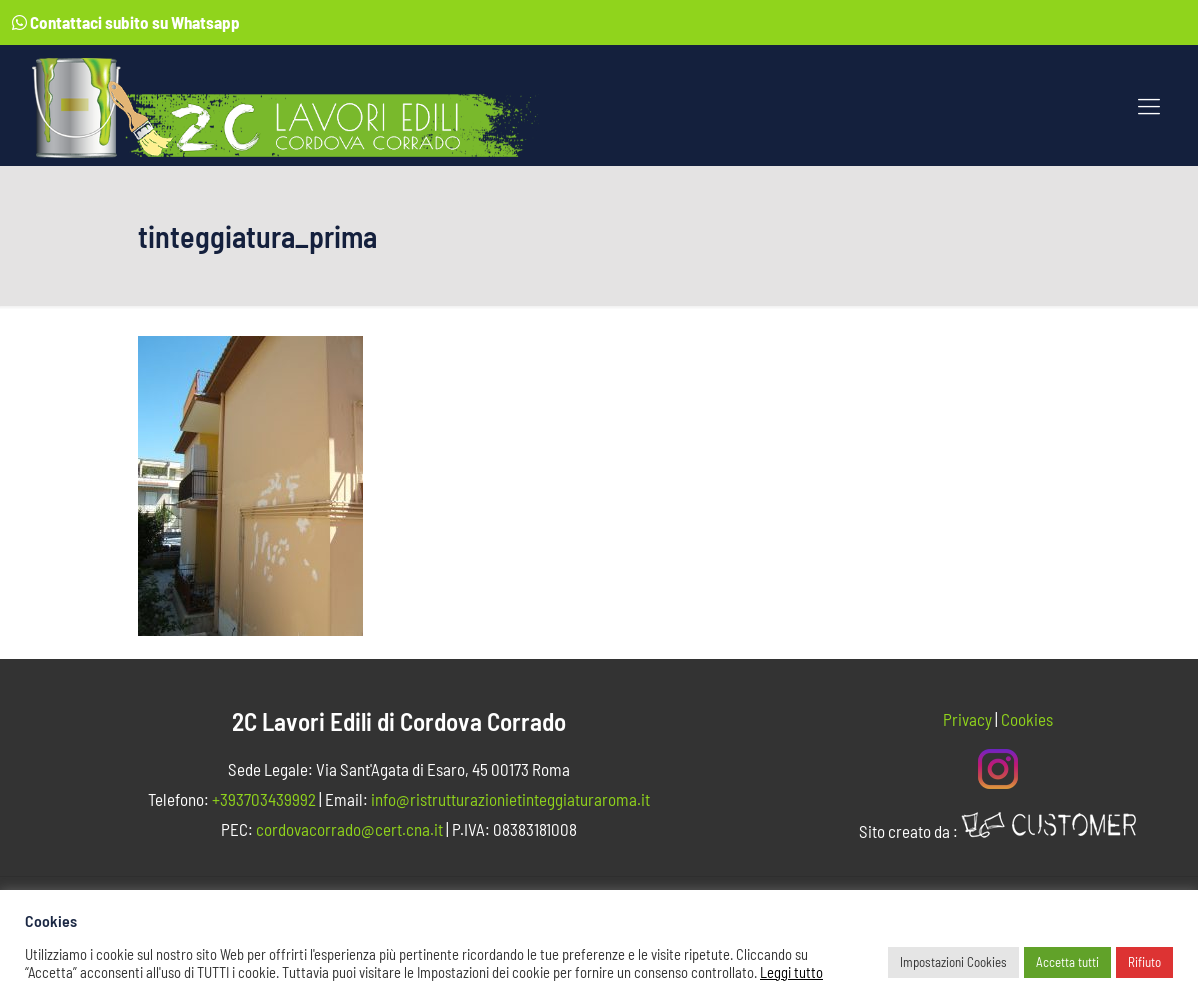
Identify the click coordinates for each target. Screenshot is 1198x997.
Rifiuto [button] (1144, 962)
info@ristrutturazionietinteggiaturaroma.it (510, 799)
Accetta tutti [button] (1067, 962)
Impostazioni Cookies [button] (953, 962)
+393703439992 (264, 799)
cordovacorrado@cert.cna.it (349, 829)
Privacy (967, 719)
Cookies (1027, 719)
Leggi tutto (791, 972)
